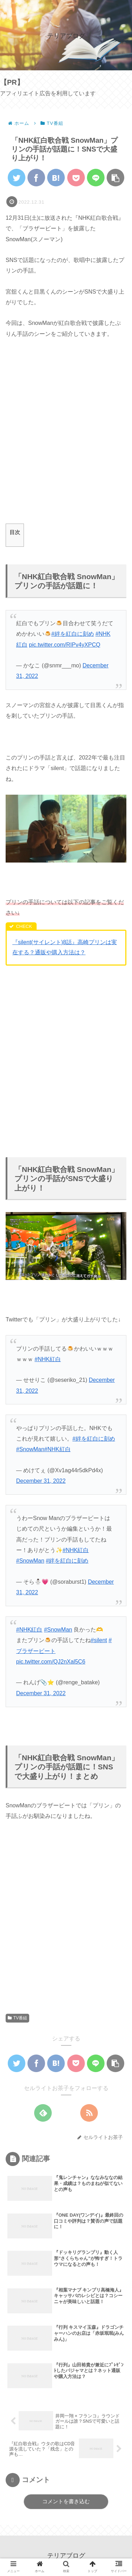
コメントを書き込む (66, 2501)
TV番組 (17, 2018)
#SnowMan (30, 1449)
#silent (99, 1640)
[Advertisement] (66, 436)
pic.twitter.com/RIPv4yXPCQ (64, 645)
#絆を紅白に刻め (72, 634)
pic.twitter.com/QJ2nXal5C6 (51, 1662)
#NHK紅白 (57, 1449)
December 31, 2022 (41, 1481)
